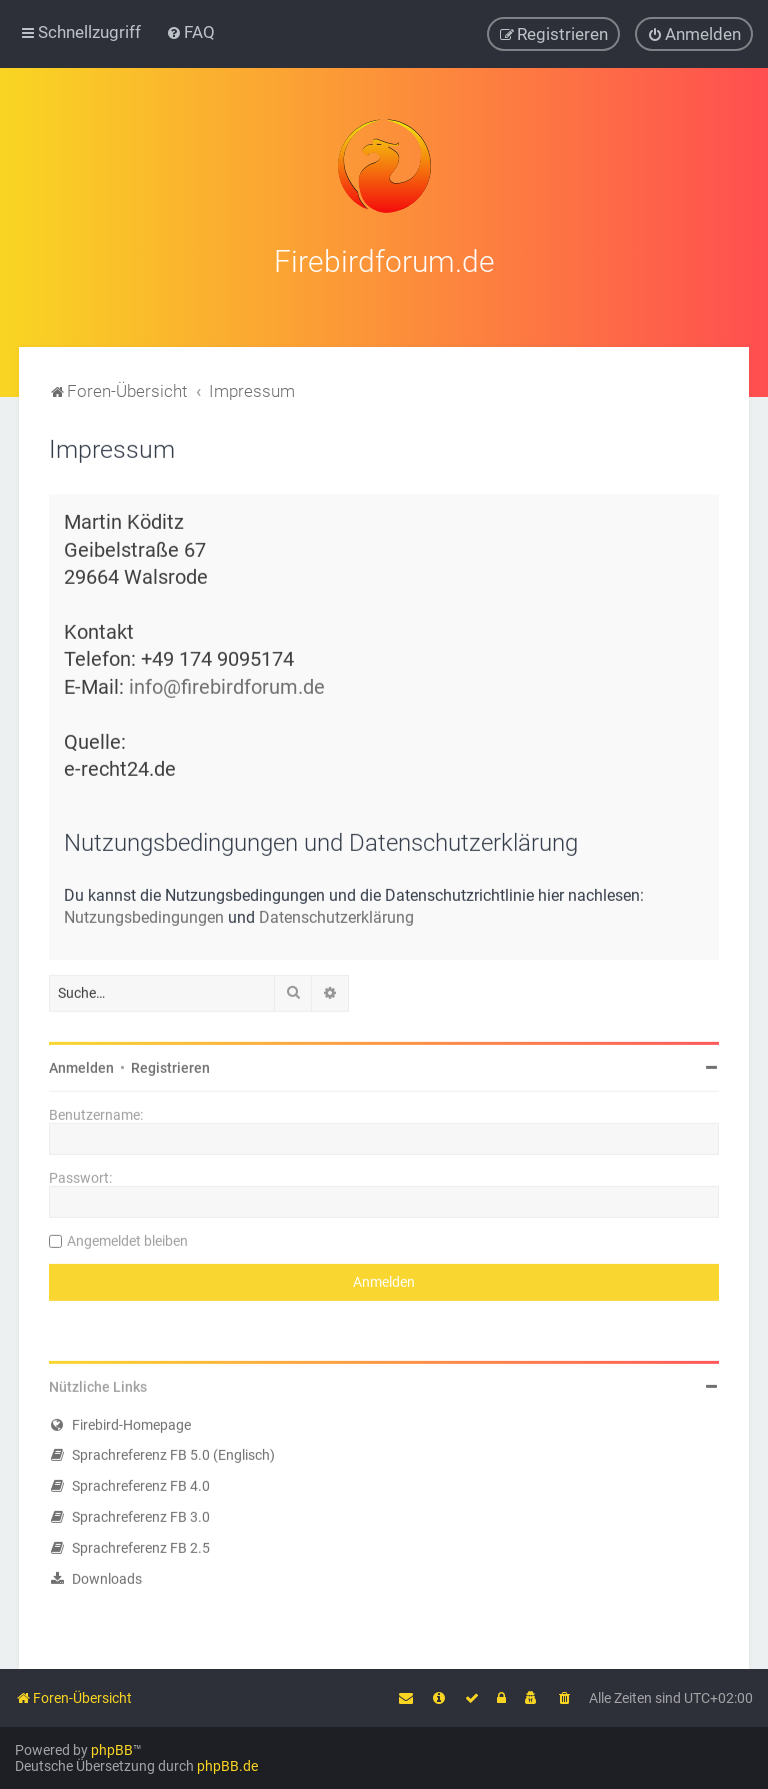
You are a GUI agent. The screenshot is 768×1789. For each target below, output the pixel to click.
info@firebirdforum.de (227, 683)
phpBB (112, 1750)
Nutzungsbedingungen (144, 913)
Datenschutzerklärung (336, 913)
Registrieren (170, 1064)
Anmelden (81, 1064)
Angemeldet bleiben (127, 1237)
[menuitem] (190, 32)
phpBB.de (227, 1766)
